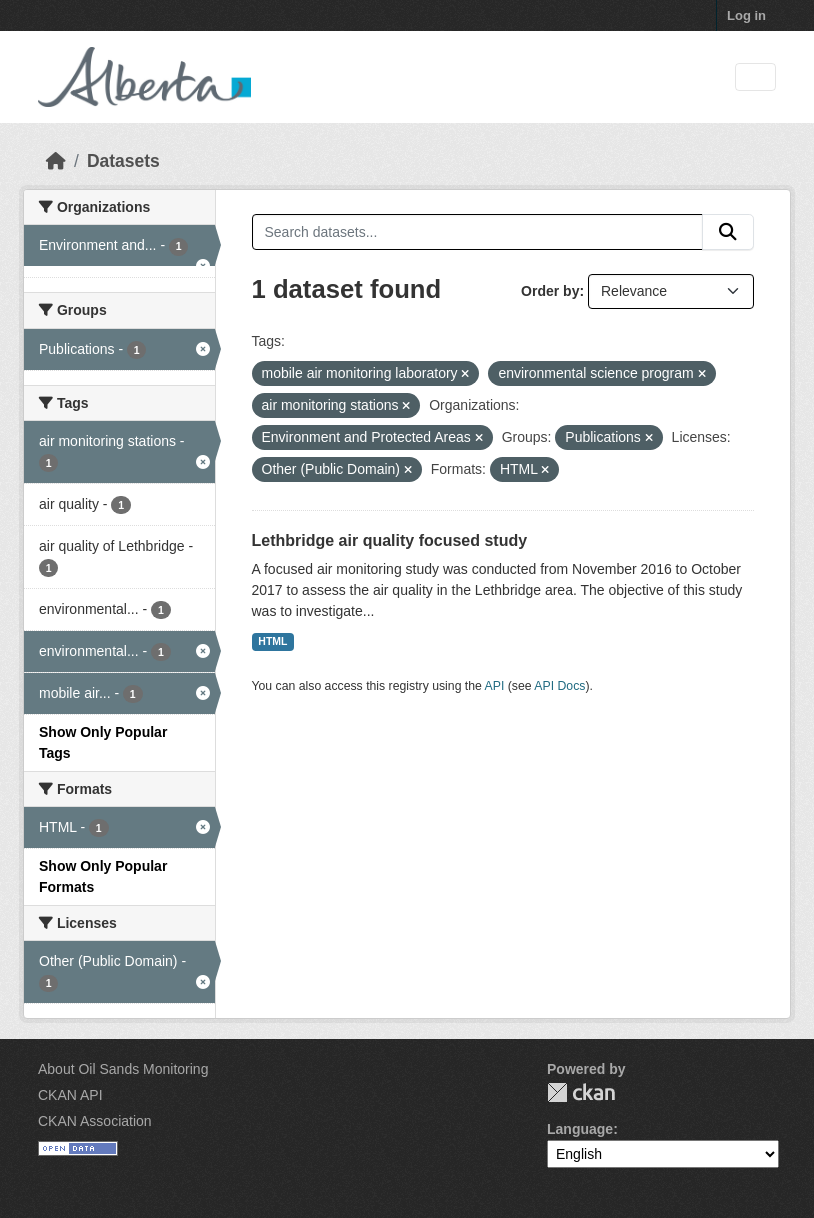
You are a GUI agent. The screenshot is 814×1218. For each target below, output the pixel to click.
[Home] (56, 161)
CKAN (581, 1092)
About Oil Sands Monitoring (123, 1069)
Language (580, 1129)
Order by (550, 291)
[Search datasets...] (478, 232)
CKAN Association (95, 1121)
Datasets (123, 161)
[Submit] (728, 232)
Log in (746, 15)
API (495, 686)
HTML (272, 641)
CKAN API (70, 1095)
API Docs (559, 686)
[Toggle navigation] (755, 77)
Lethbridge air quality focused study (390, 540)
